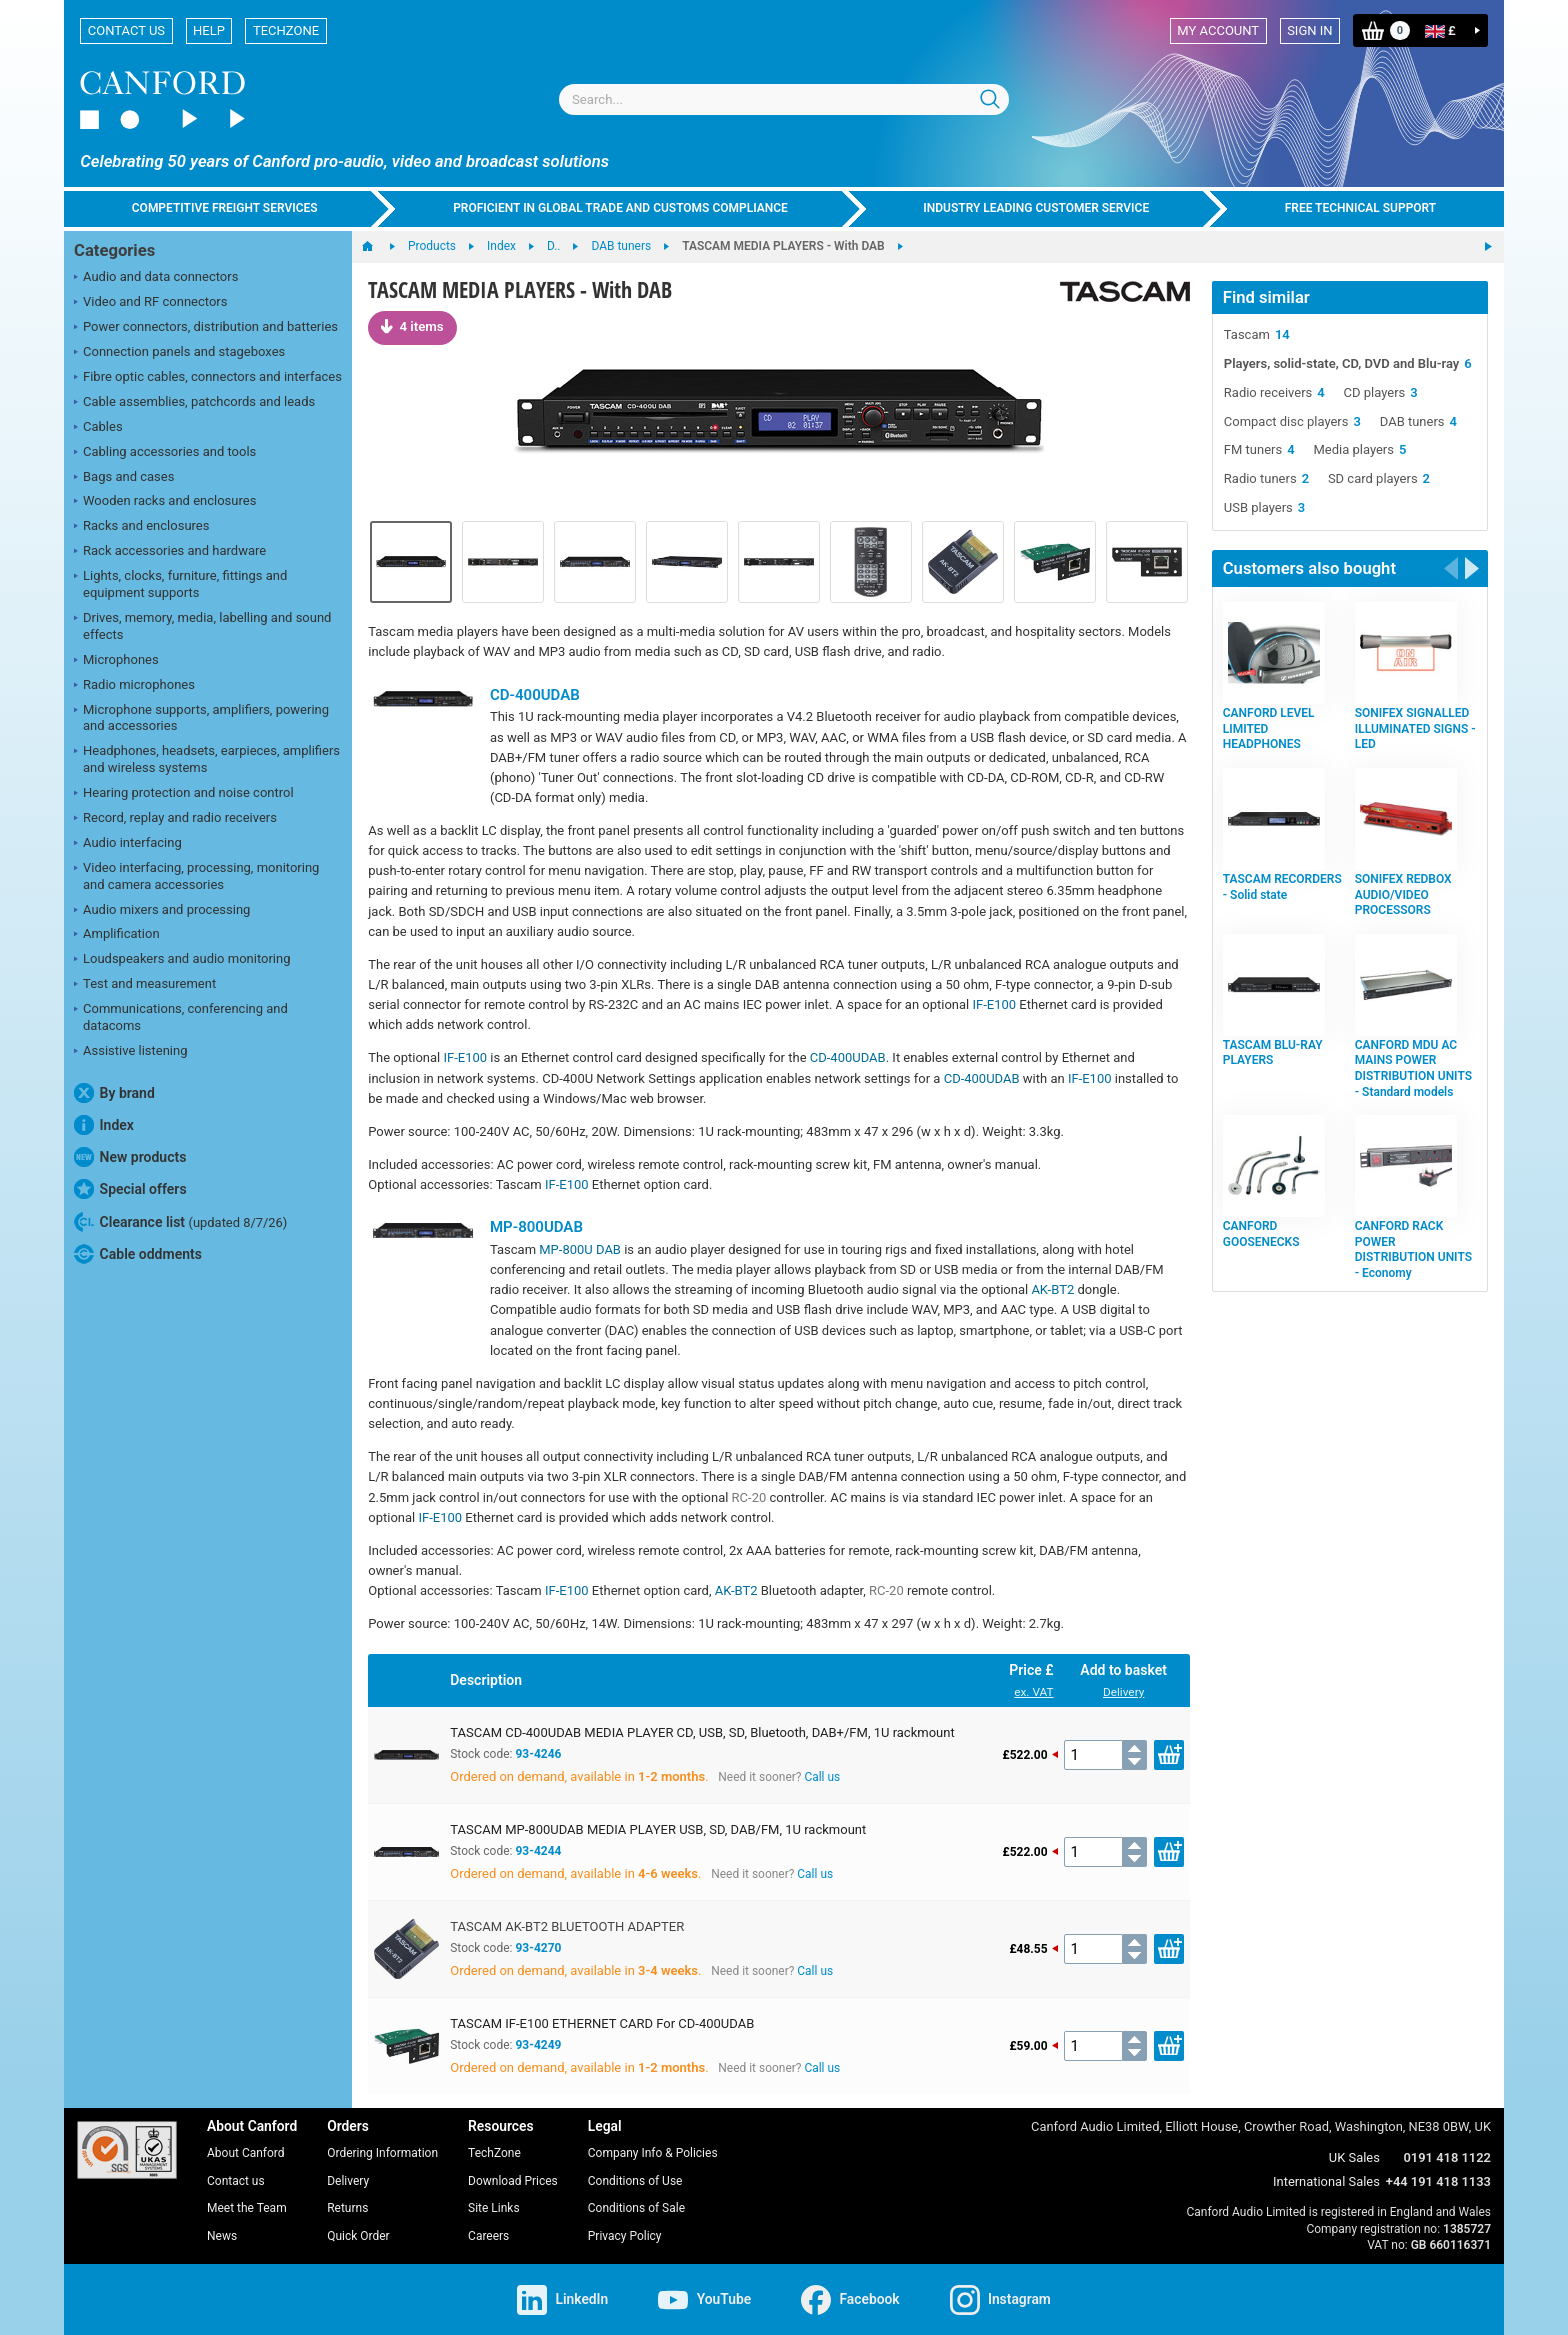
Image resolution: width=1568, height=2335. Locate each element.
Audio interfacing (128, 844)
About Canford (246, 2153)
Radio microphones (134, 686)
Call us (822, 1777)
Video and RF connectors (150, 303)
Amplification (117, 935)
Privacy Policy (625, 2236)
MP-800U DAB (580, 1249)
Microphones (116, 661)
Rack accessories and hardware (170, 552)
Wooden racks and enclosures (165, 502)
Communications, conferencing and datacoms (181, 1017)
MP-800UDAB (536, 1227)
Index (104, 1125)
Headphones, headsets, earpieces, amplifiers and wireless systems (207, 759)
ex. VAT (1033, 1692)
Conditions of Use (635, 2181)
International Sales (1326, 2181)
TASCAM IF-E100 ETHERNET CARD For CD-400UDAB (602, 2023)
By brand (114, 1093)
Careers (488, 2236)
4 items (411, 326)
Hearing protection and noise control (184, 794)
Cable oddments (138, 1254)
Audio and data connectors (156, 278)
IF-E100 (994, 1004)
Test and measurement (145, 985)
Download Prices (513, 2181)
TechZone (286, 30)
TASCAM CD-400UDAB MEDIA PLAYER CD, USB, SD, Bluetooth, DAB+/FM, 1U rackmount (702, 1732)
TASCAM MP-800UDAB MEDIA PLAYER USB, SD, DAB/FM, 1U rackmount (658, 1829)
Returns (347, 2208)
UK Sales (1354, 2157)
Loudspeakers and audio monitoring (182, 960)
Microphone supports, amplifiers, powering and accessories (201, 718)
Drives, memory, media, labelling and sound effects (202, 626)
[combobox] (784, 99)
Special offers (130, 1189)
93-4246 (538, 1754)
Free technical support (1361, 208)
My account (1218, 30)
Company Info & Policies (653, 2153)
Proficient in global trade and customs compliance (620, 208)
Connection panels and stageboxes (179, 353)
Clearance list (180, 1222)
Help (209, 30)
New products (130, 1157)
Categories (114, 250)
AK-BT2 (1052, 1289)
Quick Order (358, 2236)
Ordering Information (382, 2153)
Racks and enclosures (141, 527)
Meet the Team (247, 2208)
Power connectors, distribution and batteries (206, 328)
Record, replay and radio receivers (175, 819)
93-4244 (538, 1851)
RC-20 (749, 1497)
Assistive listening (131, 1052)
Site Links (494, 2208)
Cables (98, 428)
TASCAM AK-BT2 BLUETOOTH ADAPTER (567, 1926)
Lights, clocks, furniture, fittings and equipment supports (180, 584)
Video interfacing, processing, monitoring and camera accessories (196, 876)
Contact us (126, 30)
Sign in (1309, 30)
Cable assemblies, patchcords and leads (194, 403)
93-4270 (538, 1948)
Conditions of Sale (636, 2208)
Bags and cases (124, 478)
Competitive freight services (225, 208)
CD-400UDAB (535, 695)
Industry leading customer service (1036, 208)
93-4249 (538, 2045)
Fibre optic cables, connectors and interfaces (208, 378)
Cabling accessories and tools (165, 453)
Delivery (1123, 1692)
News (222, 2236)
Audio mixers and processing (162, 911)
